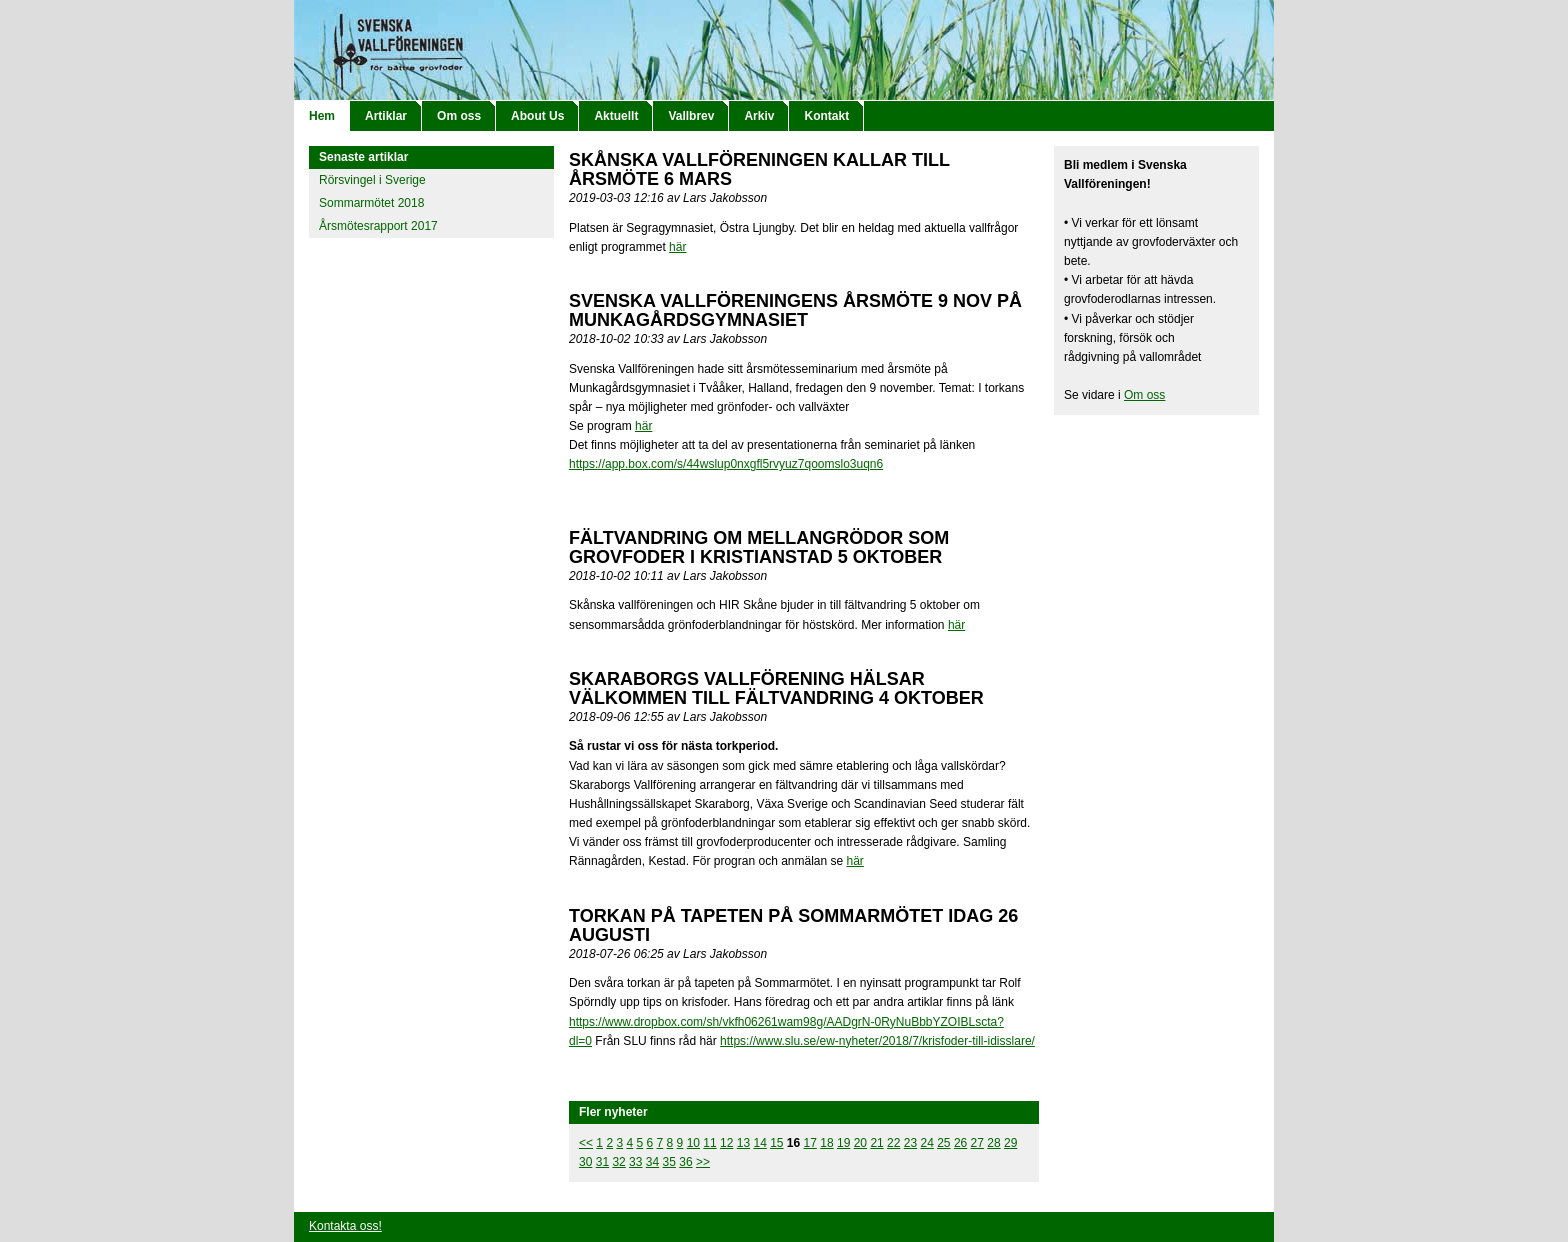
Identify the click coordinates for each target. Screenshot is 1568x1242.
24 (926, 1143)
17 (810, 1143)
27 (977, 1143)
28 (993, 1143)
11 (709, 1143)
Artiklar (386, 116)
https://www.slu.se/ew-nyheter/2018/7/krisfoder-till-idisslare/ (877, 1041)
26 (960, 1143)
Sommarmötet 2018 (371, 203)
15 (776, 1143)
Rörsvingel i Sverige (372, 180)
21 (876, 1143)
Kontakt (826, 116)
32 (618, 1162)
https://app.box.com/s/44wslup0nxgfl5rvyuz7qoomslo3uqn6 (726, 464)
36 (685, 1162)
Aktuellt (616, 116)
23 (910, 1143)
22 (893, 1143)
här (677, 247)
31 (602, 1162)
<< (586, 1143)
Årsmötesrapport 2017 (378, 226)
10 (693, 1143)
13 (743, 1143)
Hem (322, 116)
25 (943, 1143)
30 (585, 1162)
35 (669, 1162)
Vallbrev (691, 116)
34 (652, 1162)
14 (759, 1143)
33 (635, 1162)
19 (843, 1143)
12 (726, 1143)
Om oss (459, 116)
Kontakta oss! (345, 1226)
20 (860, 1143)
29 (1010, 1143)
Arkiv (759, 116)
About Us (537, 116)
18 (826, 1143)
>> (703, 1162)
